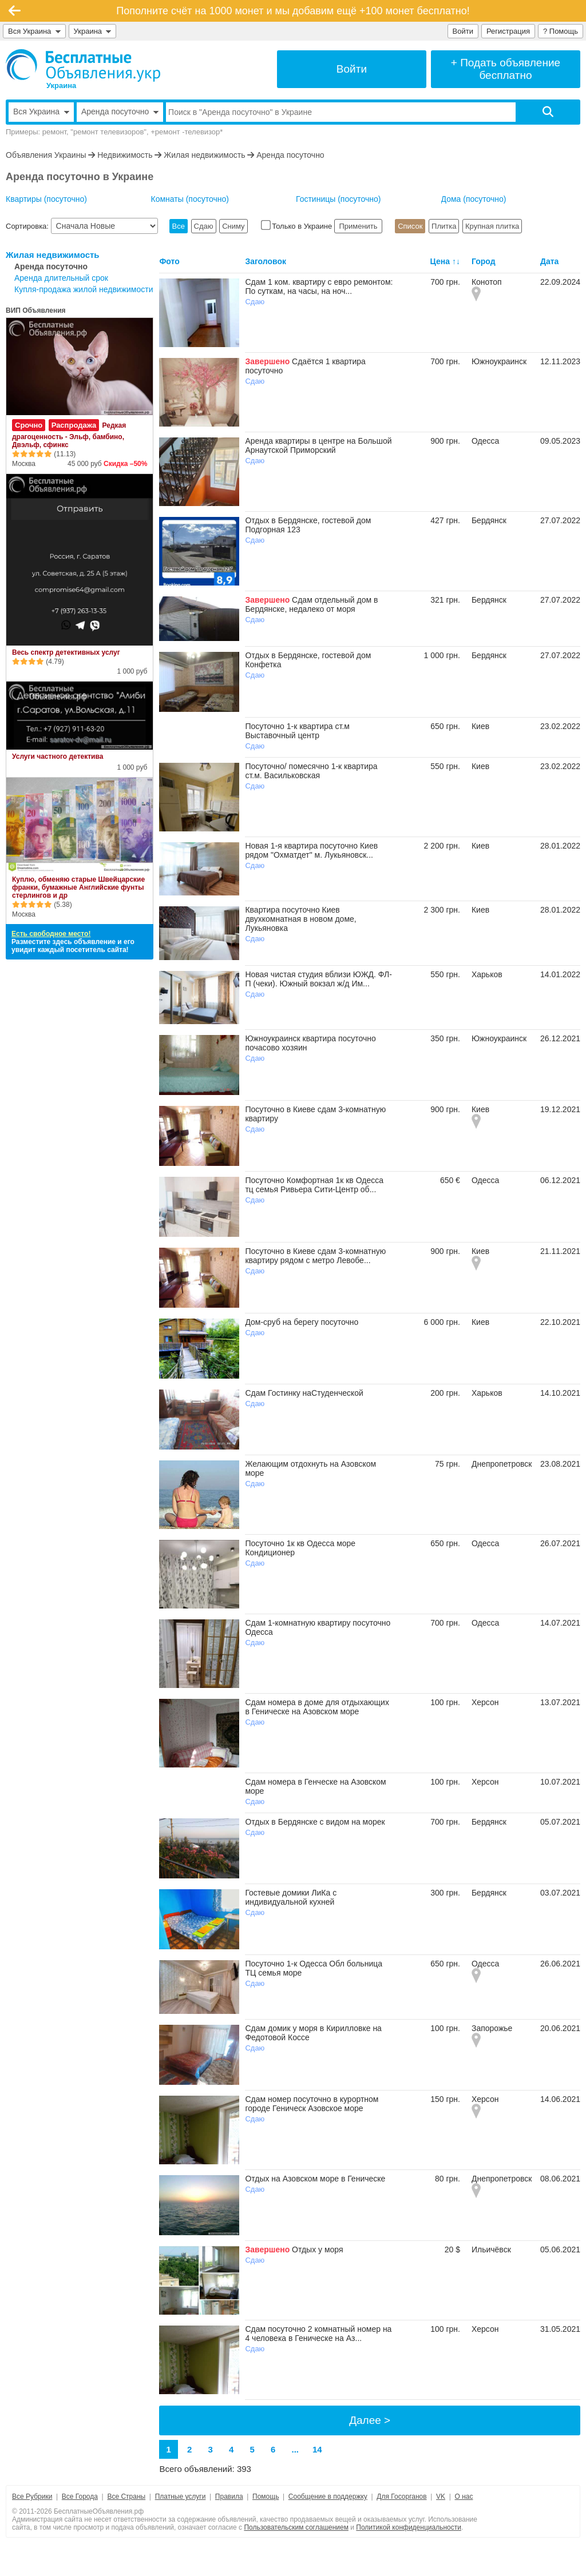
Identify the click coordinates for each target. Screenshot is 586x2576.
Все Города (80, 2497)
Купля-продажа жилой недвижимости (83, 289)
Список (410, 226)
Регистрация (508, 31)
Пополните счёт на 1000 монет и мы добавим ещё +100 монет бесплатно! (293, 11)
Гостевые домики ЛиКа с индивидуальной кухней (290, 1897)
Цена (440, 261)
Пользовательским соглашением (296, 2527)
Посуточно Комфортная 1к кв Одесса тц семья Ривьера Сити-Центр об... (314, 1185)
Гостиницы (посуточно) (338, 199)
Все (178, 226)
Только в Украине (297, 226)
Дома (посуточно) (473, 199)
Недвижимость (124, 155)
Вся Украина (34, 31)
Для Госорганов (401, 2497)
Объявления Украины (46, 155)
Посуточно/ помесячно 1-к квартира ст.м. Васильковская (311, 771)
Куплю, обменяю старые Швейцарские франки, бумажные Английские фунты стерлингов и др (78, 887)
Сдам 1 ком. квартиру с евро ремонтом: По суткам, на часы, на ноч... (319, 286)
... (295, 2449)
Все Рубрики (32, 2497)
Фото (169, 261)
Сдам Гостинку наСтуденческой (304, 1393)
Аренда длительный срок (61, 277)
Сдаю (203, 226)
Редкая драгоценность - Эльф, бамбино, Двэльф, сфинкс (69, 435)
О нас (464, 2497)
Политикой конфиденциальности (408, 2527)
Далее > (369, 2420)
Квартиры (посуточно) (46, 199)
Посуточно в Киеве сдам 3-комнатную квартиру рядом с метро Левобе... (315, 1256)
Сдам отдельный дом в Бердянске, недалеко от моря (311, 604)
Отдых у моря (317, 2249)
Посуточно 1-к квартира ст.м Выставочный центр (297, 731)
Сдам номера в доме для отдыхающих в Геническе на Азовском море (317, 1707)
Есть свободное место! (50, 934)
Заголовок (265, 261)
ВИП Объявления (36, 310)
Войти (463, 31)
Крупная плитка (492, 226)
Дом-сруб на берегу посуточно (301, 1322)
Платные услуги (180, 2497)
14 (317, 2449)
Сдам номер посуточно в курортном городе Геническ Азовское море (311, 2104)
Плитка (443, 226)
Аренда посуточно (290, 155)
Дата (549, 261)
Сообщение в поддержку (327, 2497)
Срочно (28, 425)
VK (440, 2497)
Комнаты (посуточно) (190, 199)
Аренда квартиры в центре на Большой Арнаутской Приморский (318, 445)
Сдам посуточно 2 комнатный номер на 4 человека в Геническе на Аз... (318, 2333)
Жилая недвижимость (204, 155)
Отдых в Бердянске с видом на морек (315, 1821)
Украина (93, 31)
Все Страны (126, 2497)
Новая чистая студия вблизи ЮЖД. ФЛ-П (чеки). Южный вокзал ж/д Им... (318, 979)
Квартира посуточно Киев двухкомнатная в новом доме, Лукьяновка (300, 919)
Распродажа (74, 425)
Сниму (233, 226)
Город (484, 261)
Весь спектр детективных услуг (66, 652)
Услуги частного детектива (57, 757)
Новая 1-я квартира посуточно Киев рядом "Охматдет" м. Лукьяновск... (311, 850)
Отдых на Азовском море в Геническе (315, 2178)
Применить (358, 226)
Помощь (265, 2497)
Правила (229, 2497)
